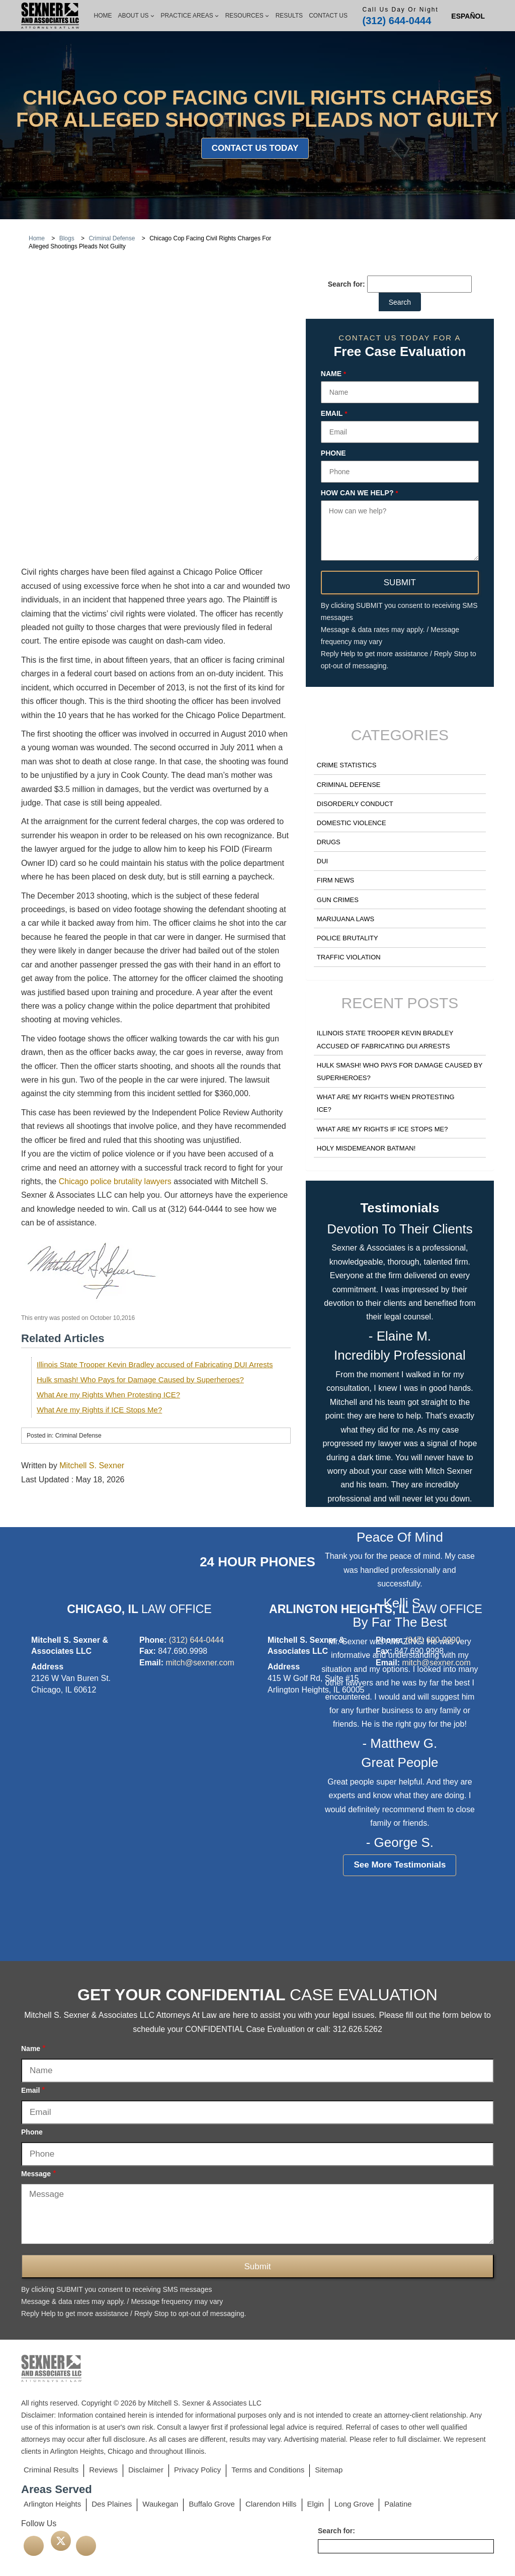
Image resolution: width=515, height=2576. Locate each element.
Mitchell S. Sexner (91, 1333)
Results (289, 15)
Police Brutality (347, 938)
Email (334, 413)
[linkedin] (86, 2546)
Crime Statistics (347, 765)
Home (103, 15)
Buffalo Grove (211, 2504)
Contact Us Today (255, 148)
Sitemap (328, 2469)
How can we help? (359, 493)
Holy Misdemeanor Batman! (366, 1148)
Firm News (335, 880)
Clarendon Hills (271, 2504)
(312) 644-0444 (397, 20)
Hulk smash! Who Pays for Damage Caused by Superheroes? (140, 1247)
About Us (136, 15)
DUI (322, 861)
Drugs (328, 842)
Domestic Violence (351, 823)
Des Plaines (112, 2504)
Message (38, 2173)
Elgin (315, 2504)
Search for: (346, 284)
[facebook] (34, 2546)
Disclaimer (145, 2469)
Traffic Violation (349, 957)
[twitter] (61, 2541)
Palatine (397, 2504)
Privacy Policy (197, 2469)
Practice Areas (190, 15)
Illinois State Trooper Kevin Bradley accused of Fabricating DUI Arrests (155, 1232)
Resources (247, 15)
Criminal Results (51, 2469)
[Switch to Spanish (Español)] (468, 16)
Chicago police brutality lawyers (115, 1049)
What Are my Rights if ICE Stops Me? (99, 1277)
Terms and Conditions (267, 2469)
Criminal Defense (349, 784)
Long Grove (354, 2504)
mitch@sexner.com (199, 1662)
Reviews (103, 2469)
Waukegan (160, 2504)
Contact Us (328, 15)
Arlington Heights (52, 2504)
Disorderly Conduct (355, 804)
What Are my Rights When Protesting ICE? (108, 1262)
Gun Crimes (338, 900)
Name (333, 374)
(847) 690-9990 (432, 1640)
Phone (333, 453)
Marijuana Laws (345, 919)
